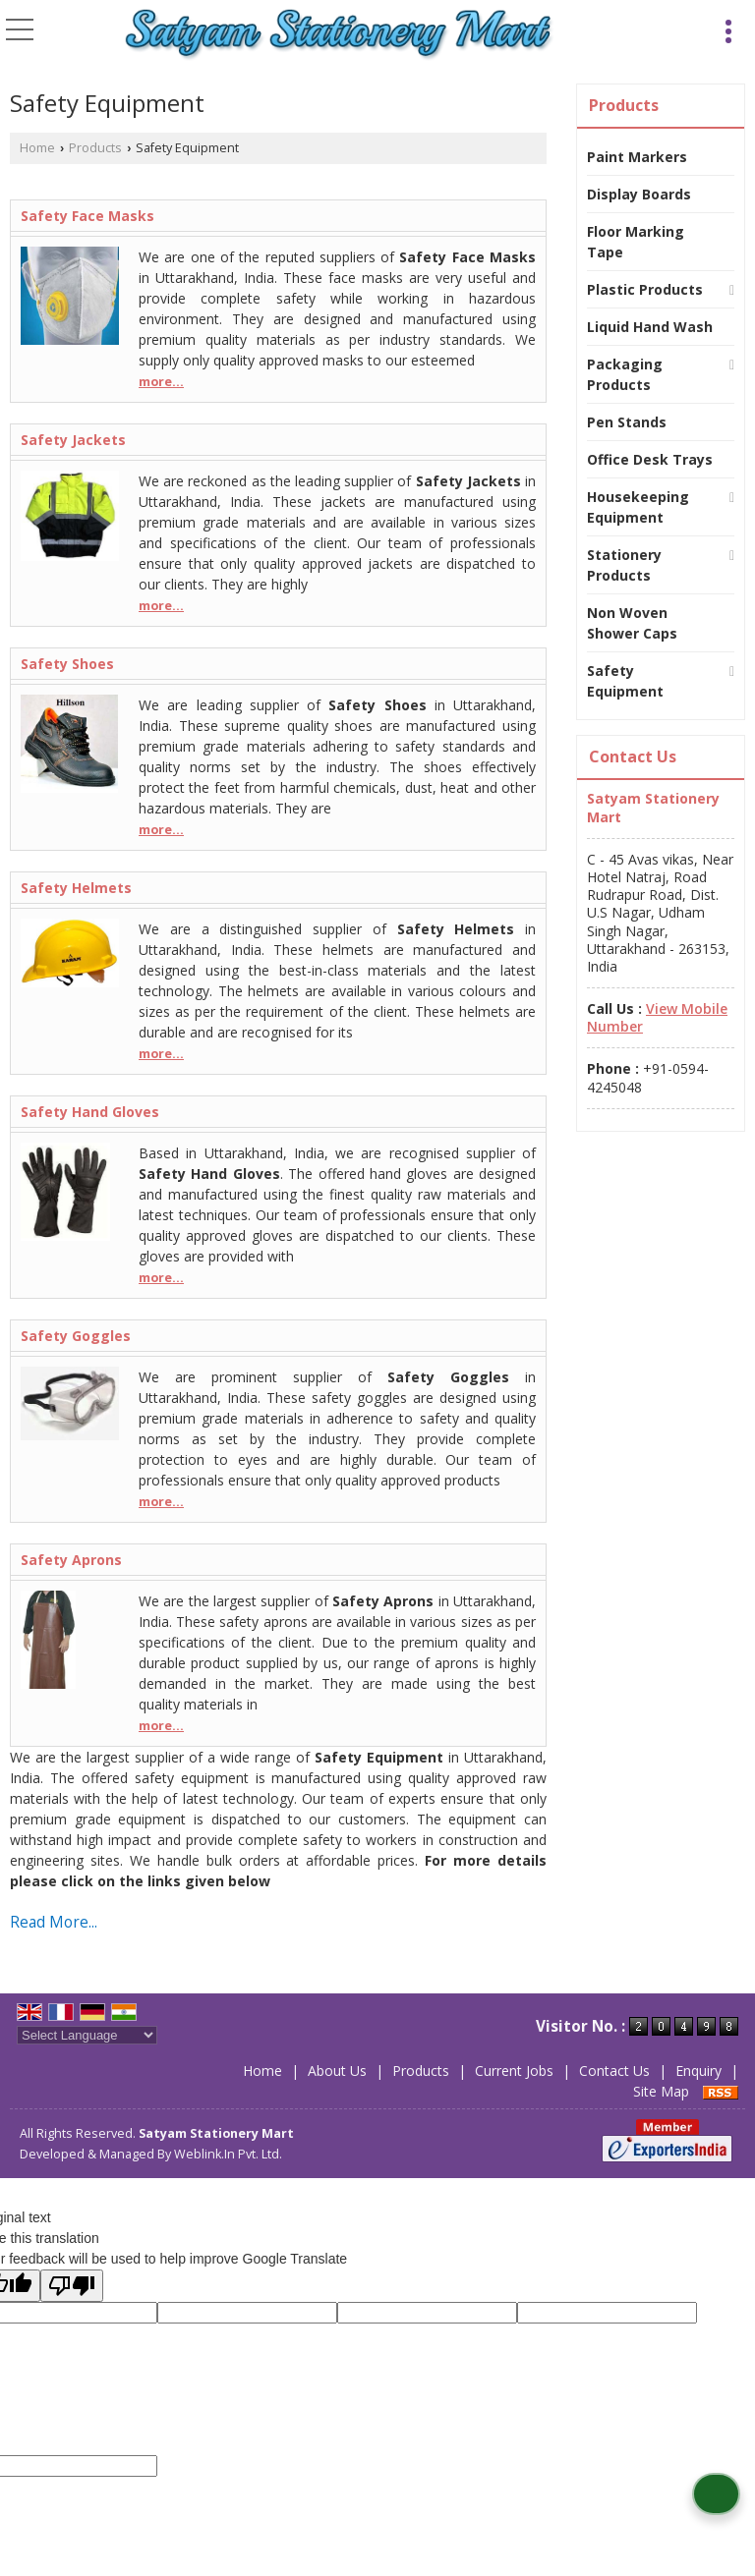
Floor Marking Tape (635, 241)
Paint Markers (637, 156)
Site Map (661, 2091)
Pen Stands (627, 422)
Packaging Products (625, 374)
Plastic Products (645, 289)
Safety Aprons (71, 1559)
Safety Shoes (67, 663)
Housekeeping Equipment (638, 507)
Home (37, 148)
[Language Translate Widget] (87, 2035)
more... (161, 381)
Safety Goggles (76, 1335)
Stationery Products (624, 565)
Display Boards (639, 194)
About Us (337, 2070)
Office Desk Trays (650, 459)
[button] (657, 1017)
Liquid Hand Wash (650, 326)
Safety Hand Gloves (90, 1111)
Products (95, 148)
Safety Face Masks (87, 215)
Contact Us (614, 2070)
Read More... (53, 1922)
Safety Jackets (73, 439)
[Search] (697, 28)
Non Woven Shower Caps (632, 623)
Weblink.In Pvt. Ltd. (228, 2154)
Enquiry (698, 2070)
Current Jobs (514, 2070)
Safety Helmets (76, 887)
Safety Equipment (625, 680)
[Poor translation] (71, 2285)
